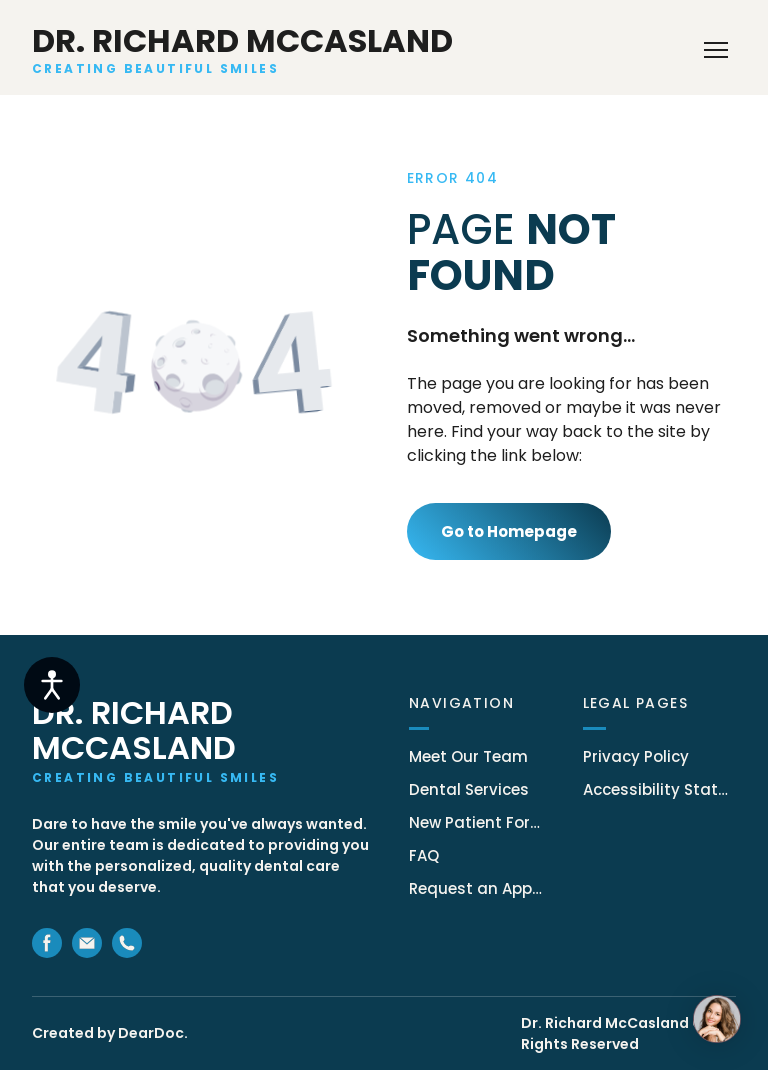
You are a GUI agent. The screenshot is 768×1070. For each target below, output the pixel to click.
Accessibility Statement (660, 789)
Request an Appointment (476, 888)
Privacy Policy (636, 756)
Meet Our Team (468, 756)
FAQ (424, 855)
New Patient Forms (476, 822)
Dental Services (469, 789)
